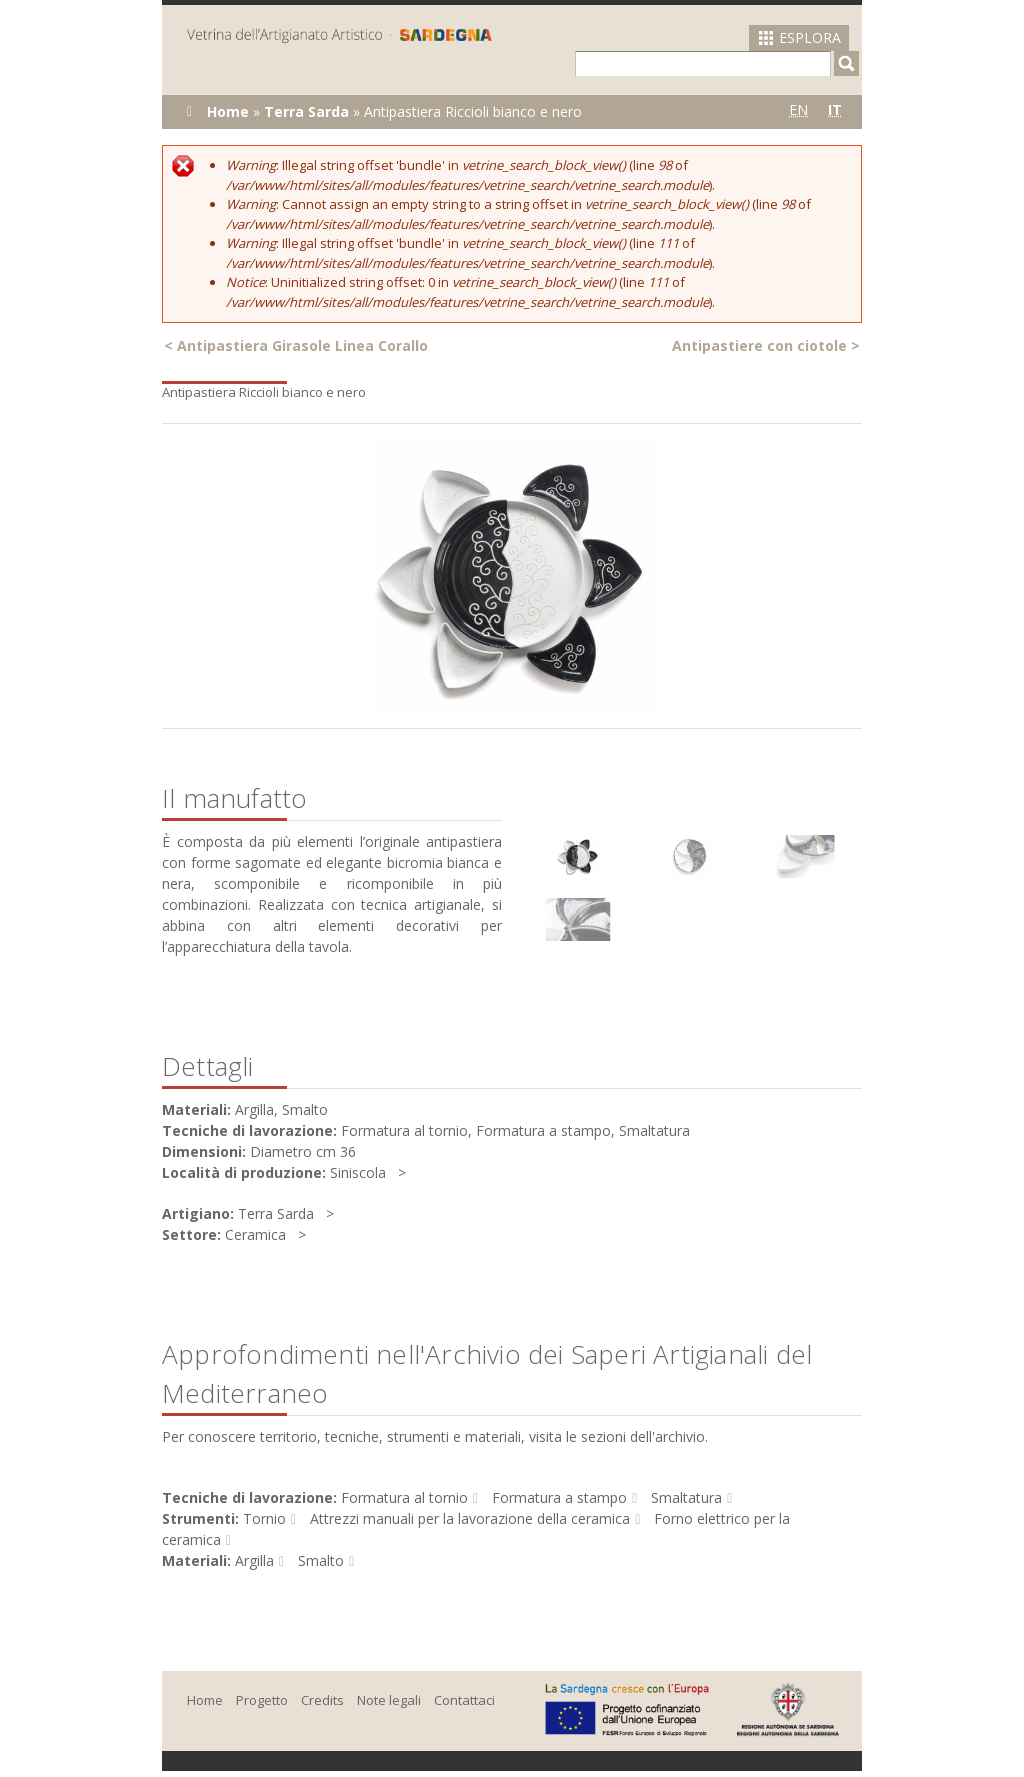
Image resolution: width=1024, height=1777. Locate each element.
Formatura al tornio (404, 1497)
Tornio (264, 1518)
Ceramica (255, 1234)
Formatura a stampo (559, 1497)
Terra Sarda (306, 111)
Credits (322, 1700)
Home (228, 111)
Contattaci (464, 1700)
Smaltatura (686, 1497)
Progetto (262, 1700)
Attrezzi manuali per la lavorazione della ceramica (470, 1518)
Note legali (389, 1700)
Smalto (321, 1560)
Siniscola (358, 1172)
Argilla (254, 1560)
